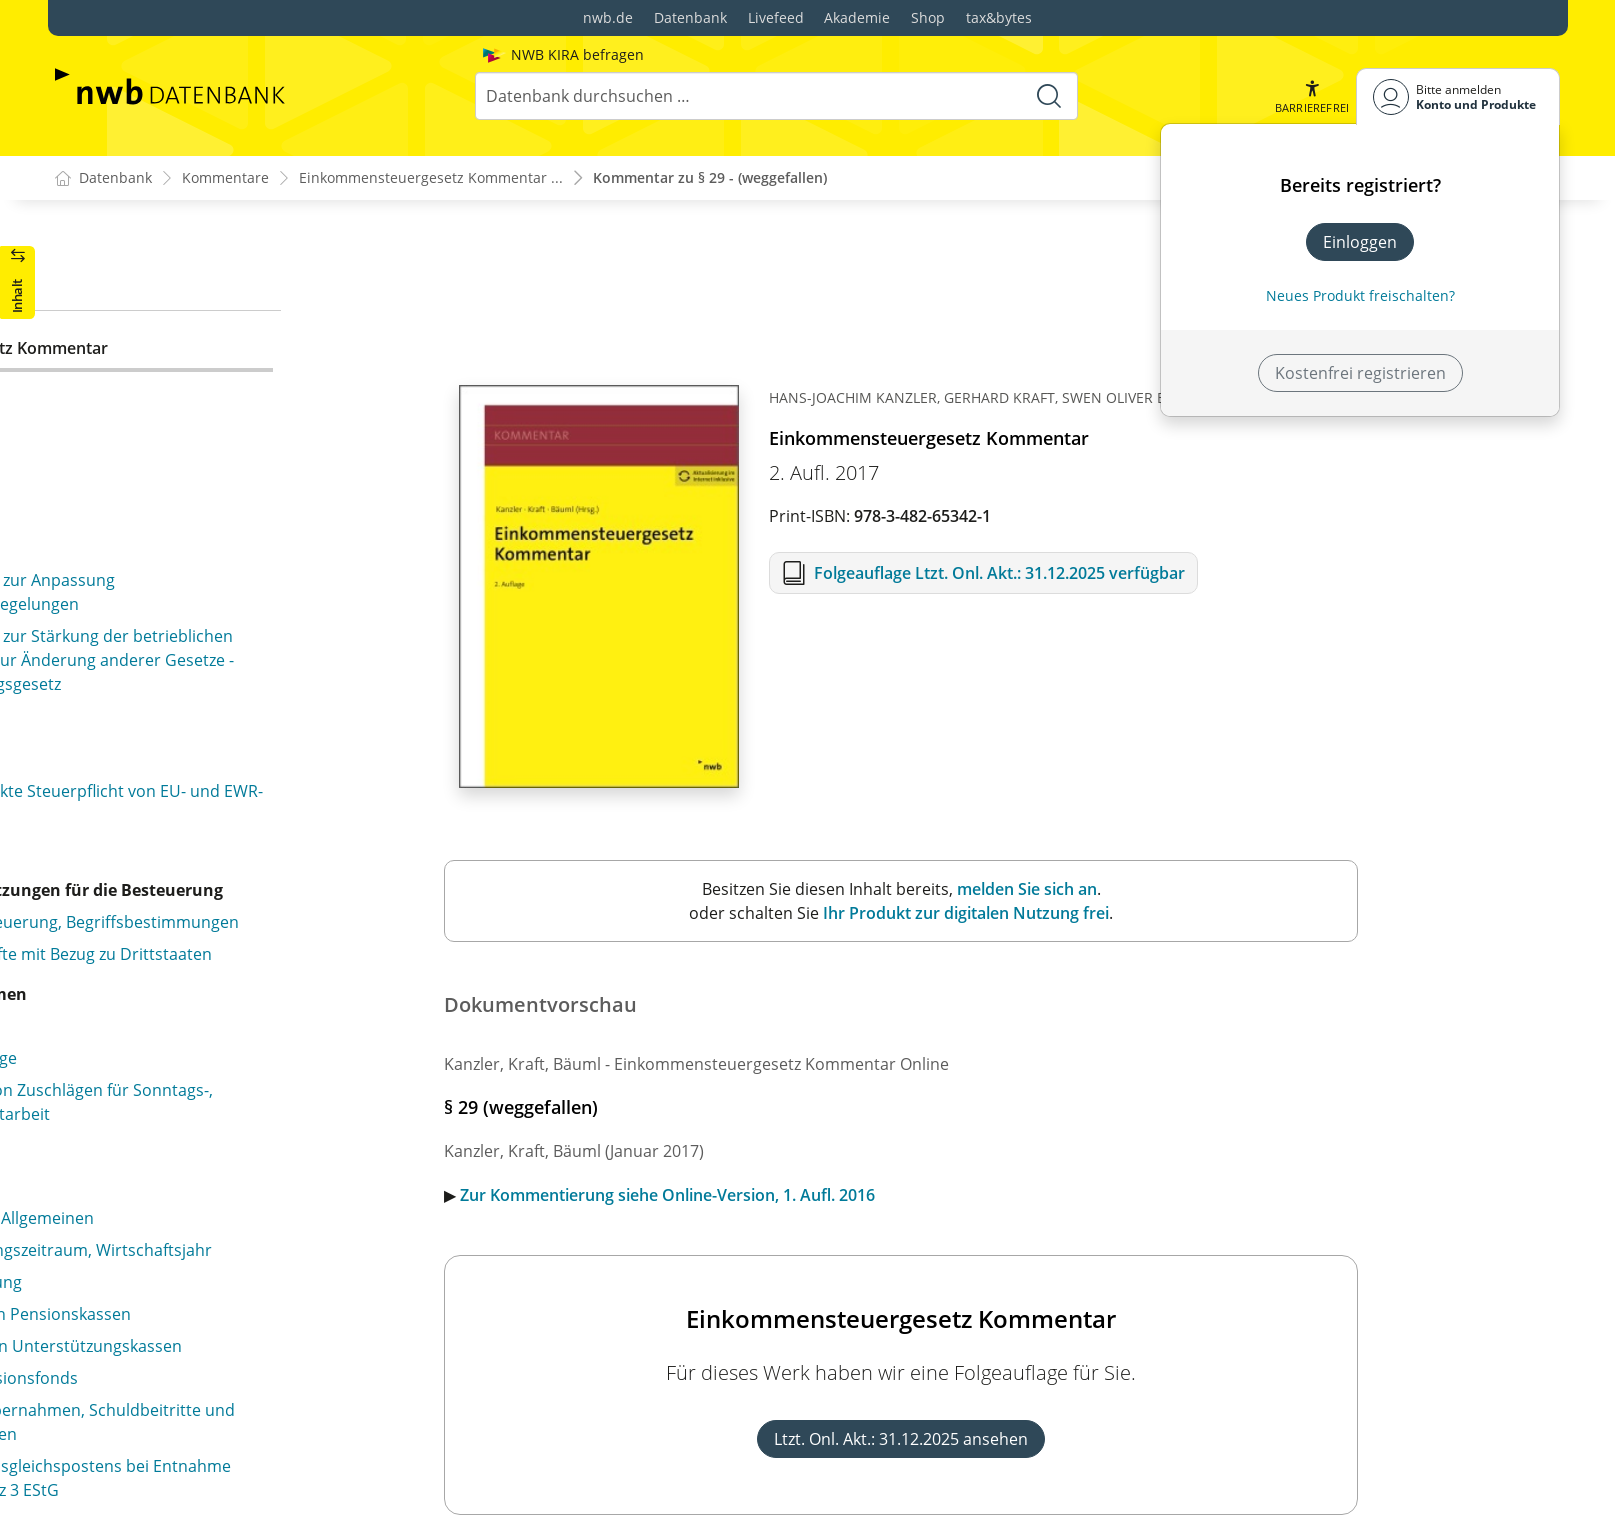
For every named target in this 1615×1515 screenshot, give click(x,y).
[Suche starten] (1048, 96)
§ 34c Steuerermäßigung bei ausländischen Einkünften (251, 1096)
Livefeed (776, 17)
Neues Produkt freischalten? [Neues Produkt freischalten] (1360, 295)
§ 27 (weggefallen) (137, 262)
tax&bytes (999, 17)
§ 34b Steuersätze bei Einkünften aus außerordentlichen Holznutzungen (209, 941)
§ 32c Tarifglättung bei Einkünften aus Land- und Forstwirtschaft (252, 597)
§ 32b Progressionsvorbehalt (179, 553)
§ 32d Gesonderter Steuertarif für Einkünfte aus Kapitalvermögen (250, 653)
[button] (1311, 96)
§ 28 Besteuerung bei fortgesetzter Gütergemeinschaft (201, 306)
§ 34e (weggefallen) (160, 1236)
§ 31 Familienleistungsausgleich (189, 457)
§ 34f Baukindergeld (181, 1396)
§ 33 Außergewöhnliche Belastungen (207, 697)
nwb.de (608, 17)
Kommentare (225, 178)
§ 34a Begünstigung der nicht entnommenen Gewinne (239, 885)
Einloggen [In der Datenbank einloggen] (1360, 242)
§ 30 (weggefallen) (137, 382)
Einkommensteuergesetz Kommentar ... (431, 178)
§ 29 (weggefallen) (137, 350)
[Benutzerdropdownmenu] (1458, 96)
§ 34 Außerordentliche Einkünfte (192, 841)
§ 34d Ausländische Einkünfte (198, 1140)
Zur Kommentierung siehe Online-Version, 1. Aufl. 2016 (870, 1196)
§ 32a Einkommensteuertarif (177, 521)
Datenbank (690, 17)
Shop (928, 17)
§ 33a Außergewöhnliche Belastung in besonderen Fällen (259, 741)
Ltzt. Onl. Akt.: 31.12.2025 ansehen (1104, 1440)
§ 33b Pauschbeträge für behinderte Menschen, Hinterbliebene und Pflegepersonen (250, 797)
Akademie (857, 17)
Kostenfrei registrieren (1360, 373)
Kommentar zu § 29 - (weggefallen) (710, 178)
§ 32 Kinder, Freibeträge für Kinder (200, 489)
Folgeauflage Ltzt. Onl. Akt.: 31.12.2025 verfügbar (1201, 574)
